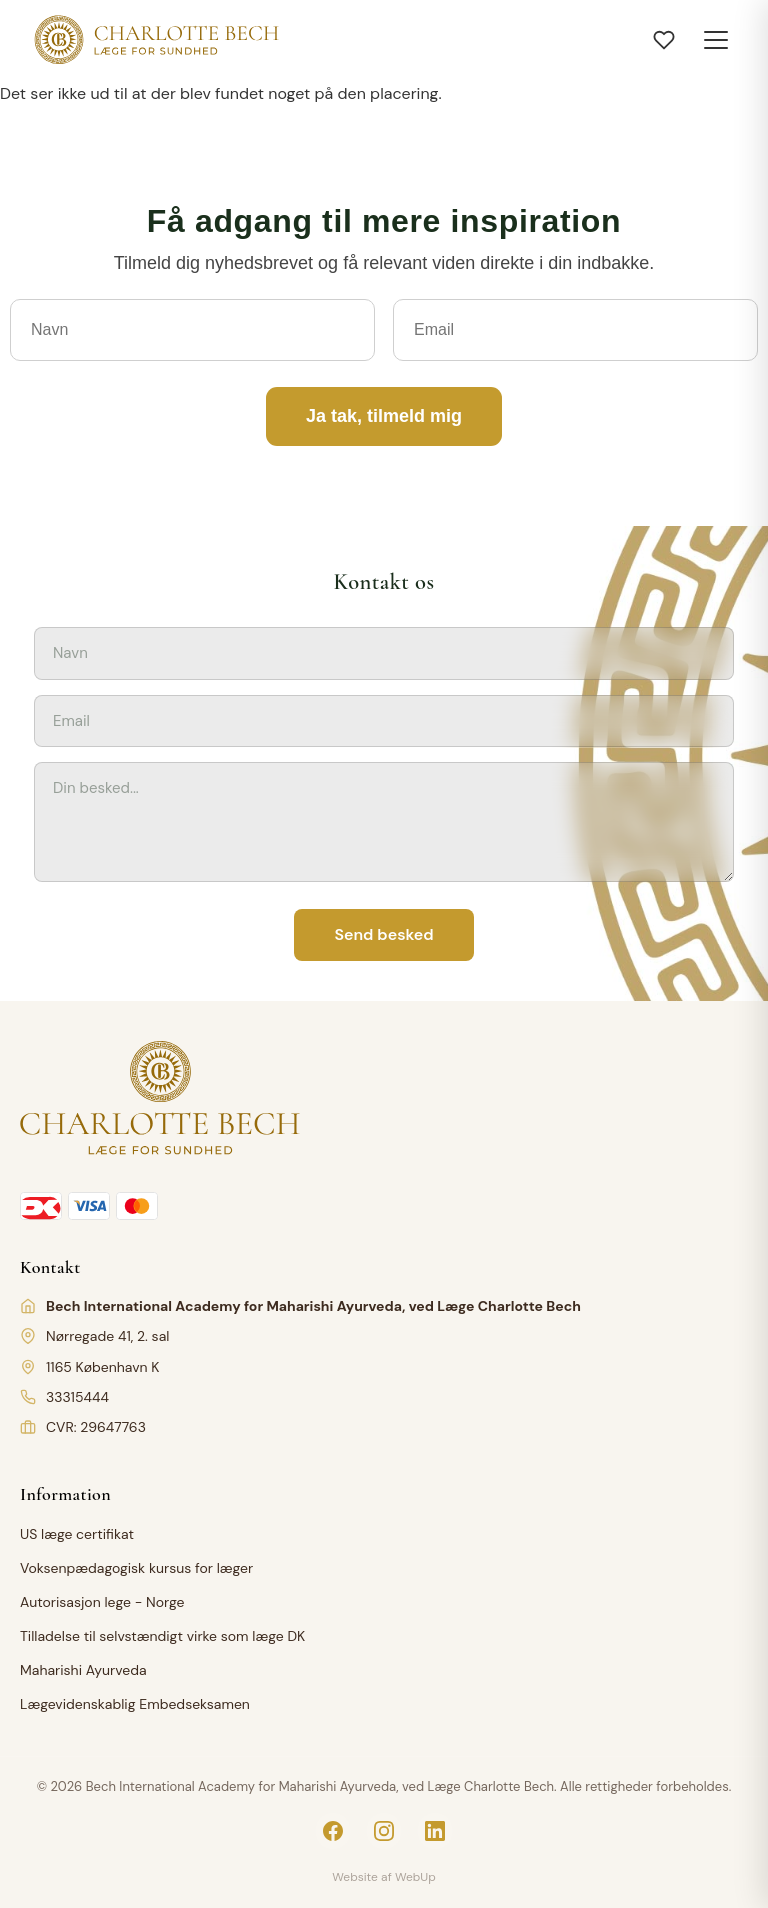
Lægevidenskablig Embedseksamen (135, 1704)
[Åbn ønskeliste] (664, 40)
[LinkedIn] (435, 1831)
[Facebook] (333, 1831)
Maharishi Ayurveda (83, 1670)
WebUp (415, 1877)
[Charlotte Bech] (154, 40)
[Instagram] (384, 1831)
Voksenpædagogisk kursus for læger (136, 1568)
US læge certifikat (77, 1534)
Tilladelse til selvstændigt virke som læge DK (162, 1636)
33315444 (77, 1397)
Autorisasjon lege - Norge (102, 1602)
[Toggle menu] (716, 40)
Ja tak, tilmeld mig (384, 416)
